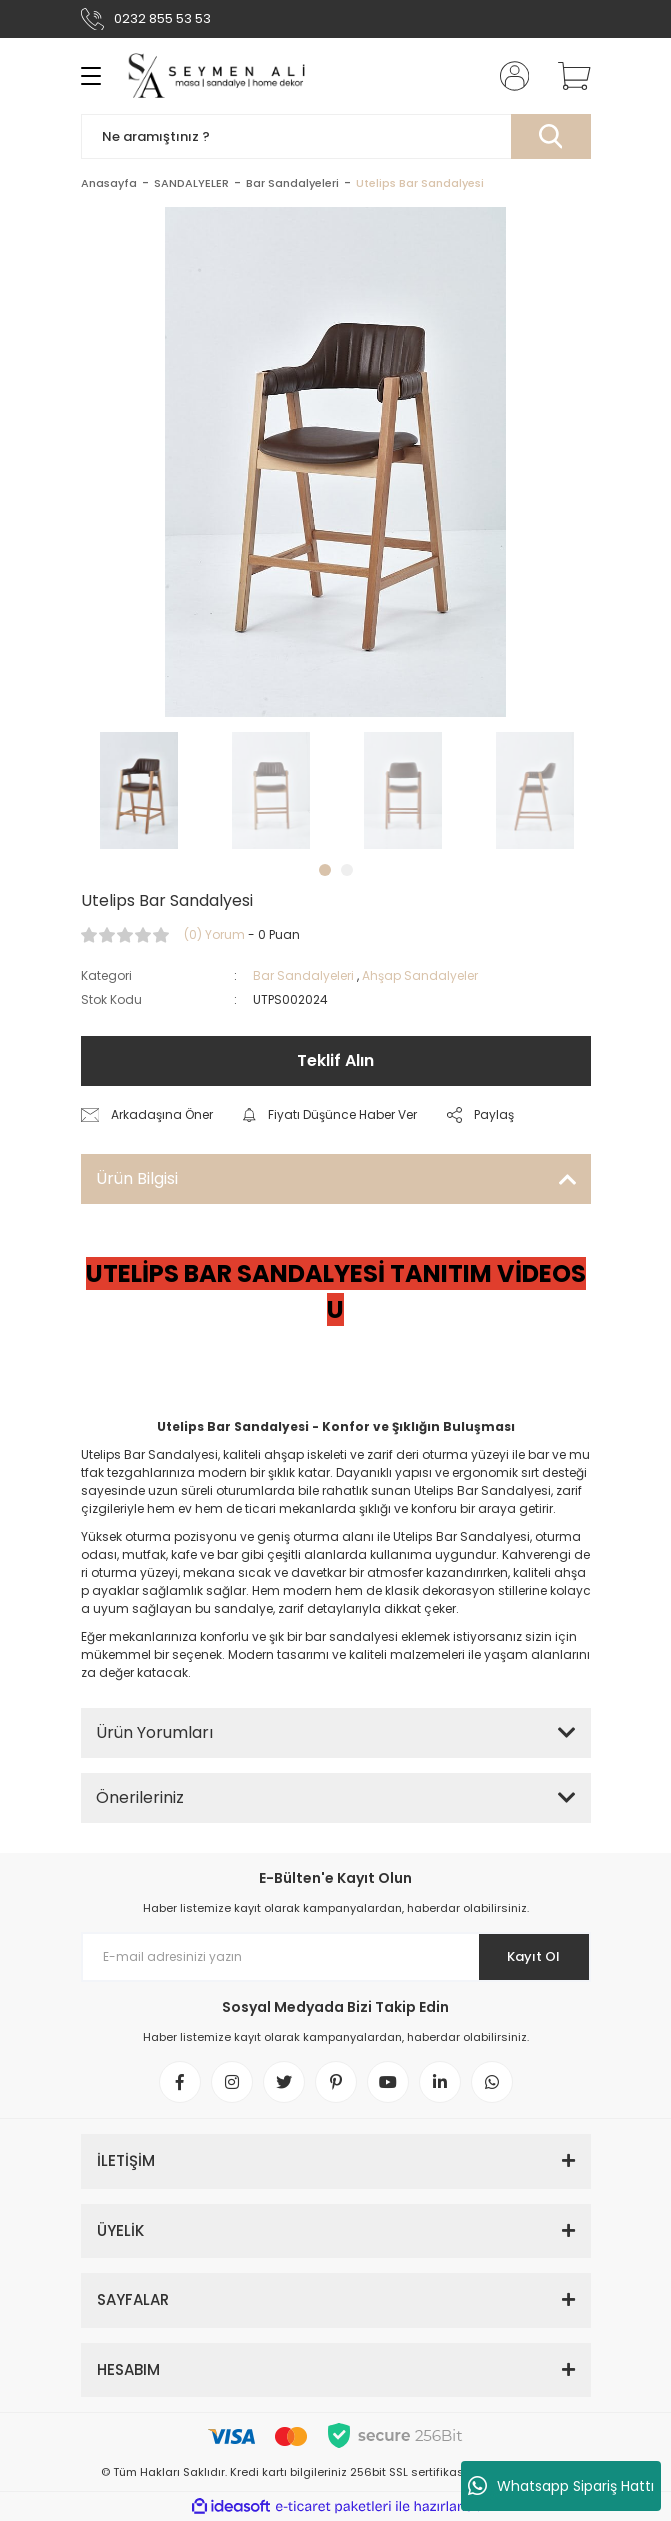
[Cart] (567, 76)
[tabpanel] (139, 790)
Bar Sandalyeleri (303, 975)
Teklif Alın (335, 1060)
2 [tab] (347, 870)
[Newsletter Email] (336, 1957)
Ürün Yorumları (154, 1732)
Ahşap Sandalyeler (420, 975)
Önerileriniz (140, 1797)
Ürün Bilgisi (137, 1178)
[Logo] (224, 76)
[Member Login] (508, 76)
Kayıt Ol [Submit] (533, 1956)
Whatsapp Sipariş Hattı (561, 2486)
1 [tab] (325, 870)
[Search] (336, 136)
